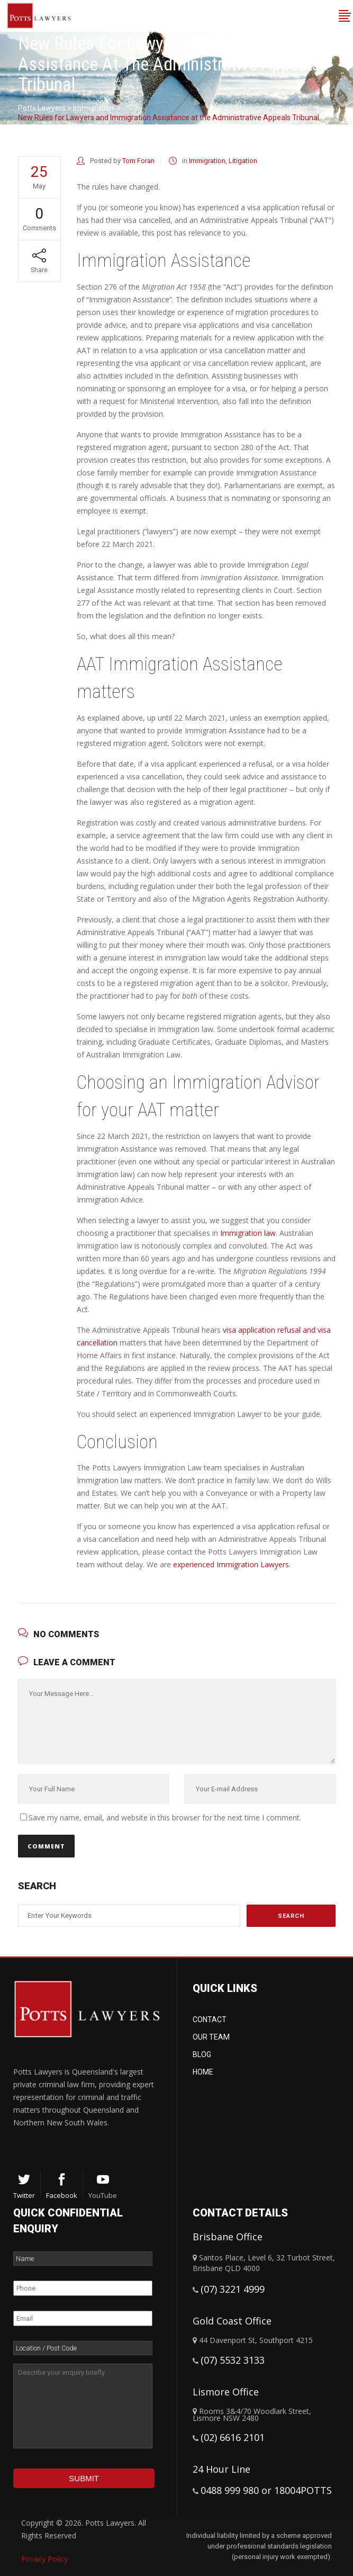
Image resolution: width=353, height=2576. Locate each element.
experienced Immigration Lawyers (231, 1564)
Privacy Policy (44, 2559)
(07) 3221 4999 (233, 2289)
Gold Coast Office (232, 2320)
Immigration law (248, 1233)
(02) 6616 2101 (233, 2437)
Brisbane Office (228, 2236)
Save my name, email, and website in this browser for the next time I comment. (165, 1817)
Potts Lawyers (42, 108)
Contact (210, 2019)
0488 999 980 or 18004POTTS (266, 2490)
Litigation (243, 161)
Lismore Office (226, 2391)
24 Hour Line (221, 2469)
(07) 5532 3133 (233, 2360)
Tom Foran (138, 161)
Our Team (211, 2037)
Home (203, 2072)
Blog (202, 2054)
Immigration (93, 108)
